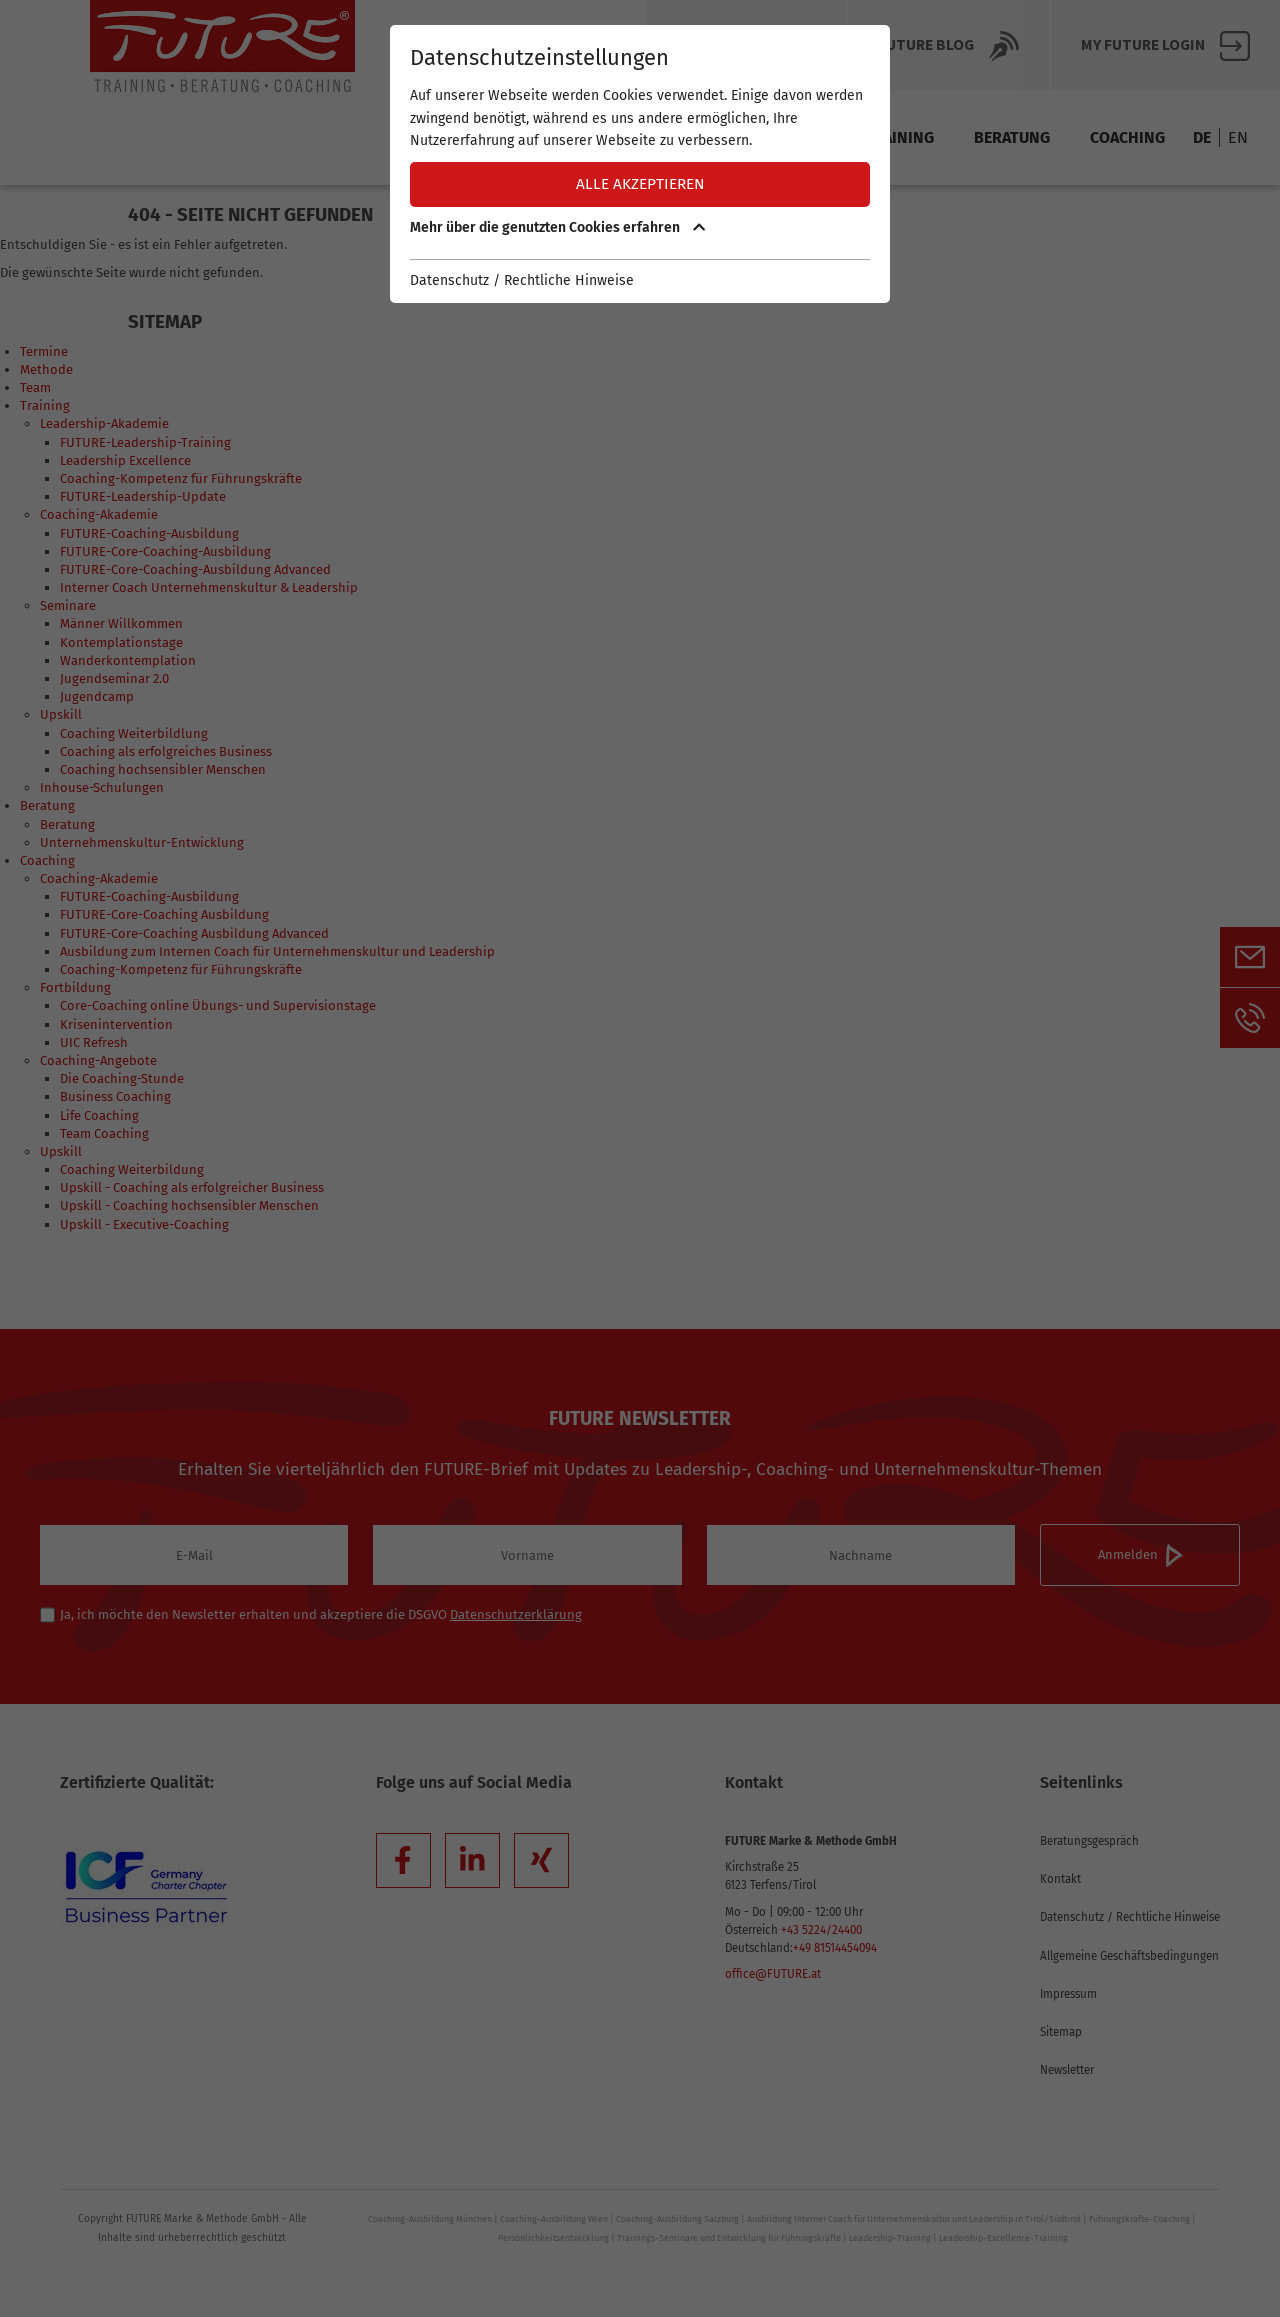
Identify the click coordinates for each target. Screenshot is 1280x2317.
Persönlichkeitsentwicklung (553, 2238)
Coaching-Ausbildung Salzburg (677, 2219)
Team (805, 137)
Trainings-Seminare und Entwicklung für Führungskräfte (729, 2238)
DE (1202, 137)
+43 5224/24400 (821, 1930)
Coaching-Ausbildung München (430, 2219)
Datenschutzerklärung (516, 1614)
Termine (605, 137)
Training (899, 137)
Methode (711, 137)
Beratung (1012, 137)
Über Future (746, 46)
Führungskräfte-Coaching (1139, 2219)
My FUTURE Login (1165, 46)
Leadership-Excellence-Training (1003, 2238)
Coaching (1127, 137)
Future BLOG (948, 46)
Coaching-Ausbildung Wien (554, 2219)
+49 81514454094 (835, 1948)
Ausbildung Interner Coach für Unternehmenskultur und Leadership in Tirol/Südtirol (914, 2219)
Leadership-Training (890, 2238)
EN (1238, 137)
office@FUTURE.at (773, 1974)
